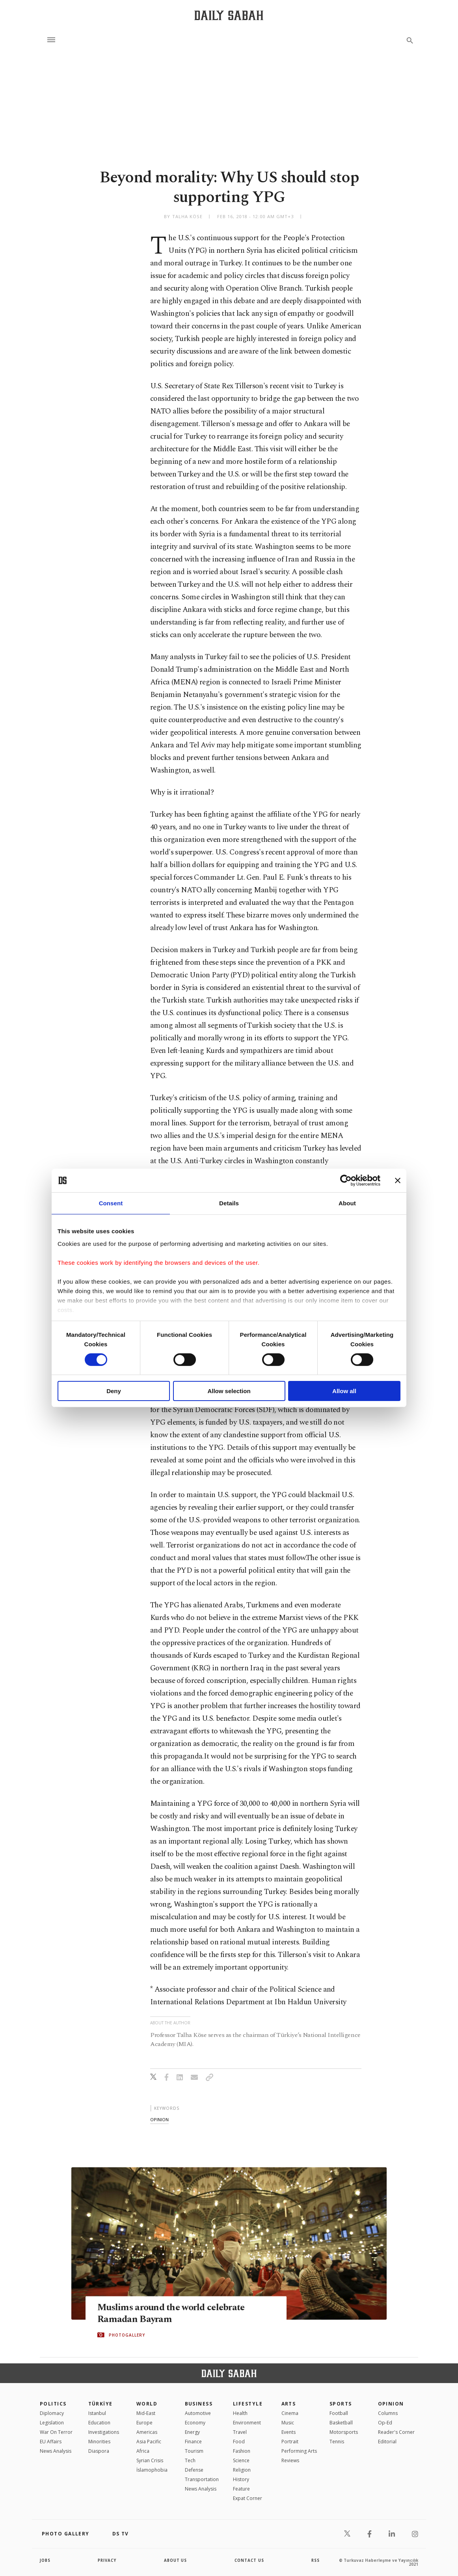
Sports (341, 2403)
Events (288, 2432)
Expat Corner (247, 2498)
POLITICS (53, 2403)
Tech (190, 2460)
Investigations (103, 2432)
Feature (241, 2488)
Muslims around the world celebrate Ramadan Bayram (174, 2313)
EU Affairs (50, 2441)
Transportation (202, 2479)
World (146, 2403)
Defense (194, 2470)
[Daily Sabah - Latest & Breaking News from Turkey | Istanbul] (228, 15)
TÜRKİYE (100, 2403)
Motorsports (344, 2432)
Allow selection (228, 1391)
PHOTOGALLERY (127, 2335)
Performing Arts (299, 2451)
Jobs (45, 2560)
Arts (288, 2403)
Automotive (198, 2413)
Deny (113, 1391)
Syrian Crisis (149, 2460)
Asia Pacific (148, 2441)
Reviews (290, 2460)
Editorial (387, 2441)
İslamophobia (152, 2470)
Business (199, 2403)
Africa (142, 2451)
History (241, 2479)
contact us (249, 2560)
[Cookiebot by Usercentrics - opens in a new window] (345, 1180)
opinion (159, 2119)
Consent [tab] (111, 1203)
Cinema (289, 2413)
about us (175, 2560)
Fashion (241, 2451)
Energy (192, 2432)
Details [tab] (229, 1203)
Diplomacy (52, 2413)
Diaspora (98, 2451)
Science (241, 2460)
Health (240, 2413)
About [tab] (347, 1203)
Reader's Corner (396, 2432)
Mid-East (145, 2413)
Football (339, 2413)
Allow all (344, 1391)
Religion (242, 2470)
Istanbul (97, 2413)
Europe (144, 2422)
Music (287, 2422)
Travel (240, 2432)
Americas (146, 2432)
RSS (315, 2560)
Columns (388, 2413)
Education (99, 2422)
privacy (107, 2560)
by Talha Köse (183, 216)
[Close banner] (397, 1180)
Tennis (337, 2441)
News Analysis (55, 2451)
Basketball (341, 2422)
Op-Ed (385, 2422)
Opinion (391, 2403)
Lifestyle (248, 2403)
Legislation (52, 2422)
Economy (195, 2422)
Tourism (194, 2451)
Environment (247, 2422)
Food (239, 2441)
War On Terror (56, 2432)
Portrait (289, 2441)
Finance (193, 2441)
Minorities (99, 2441)
